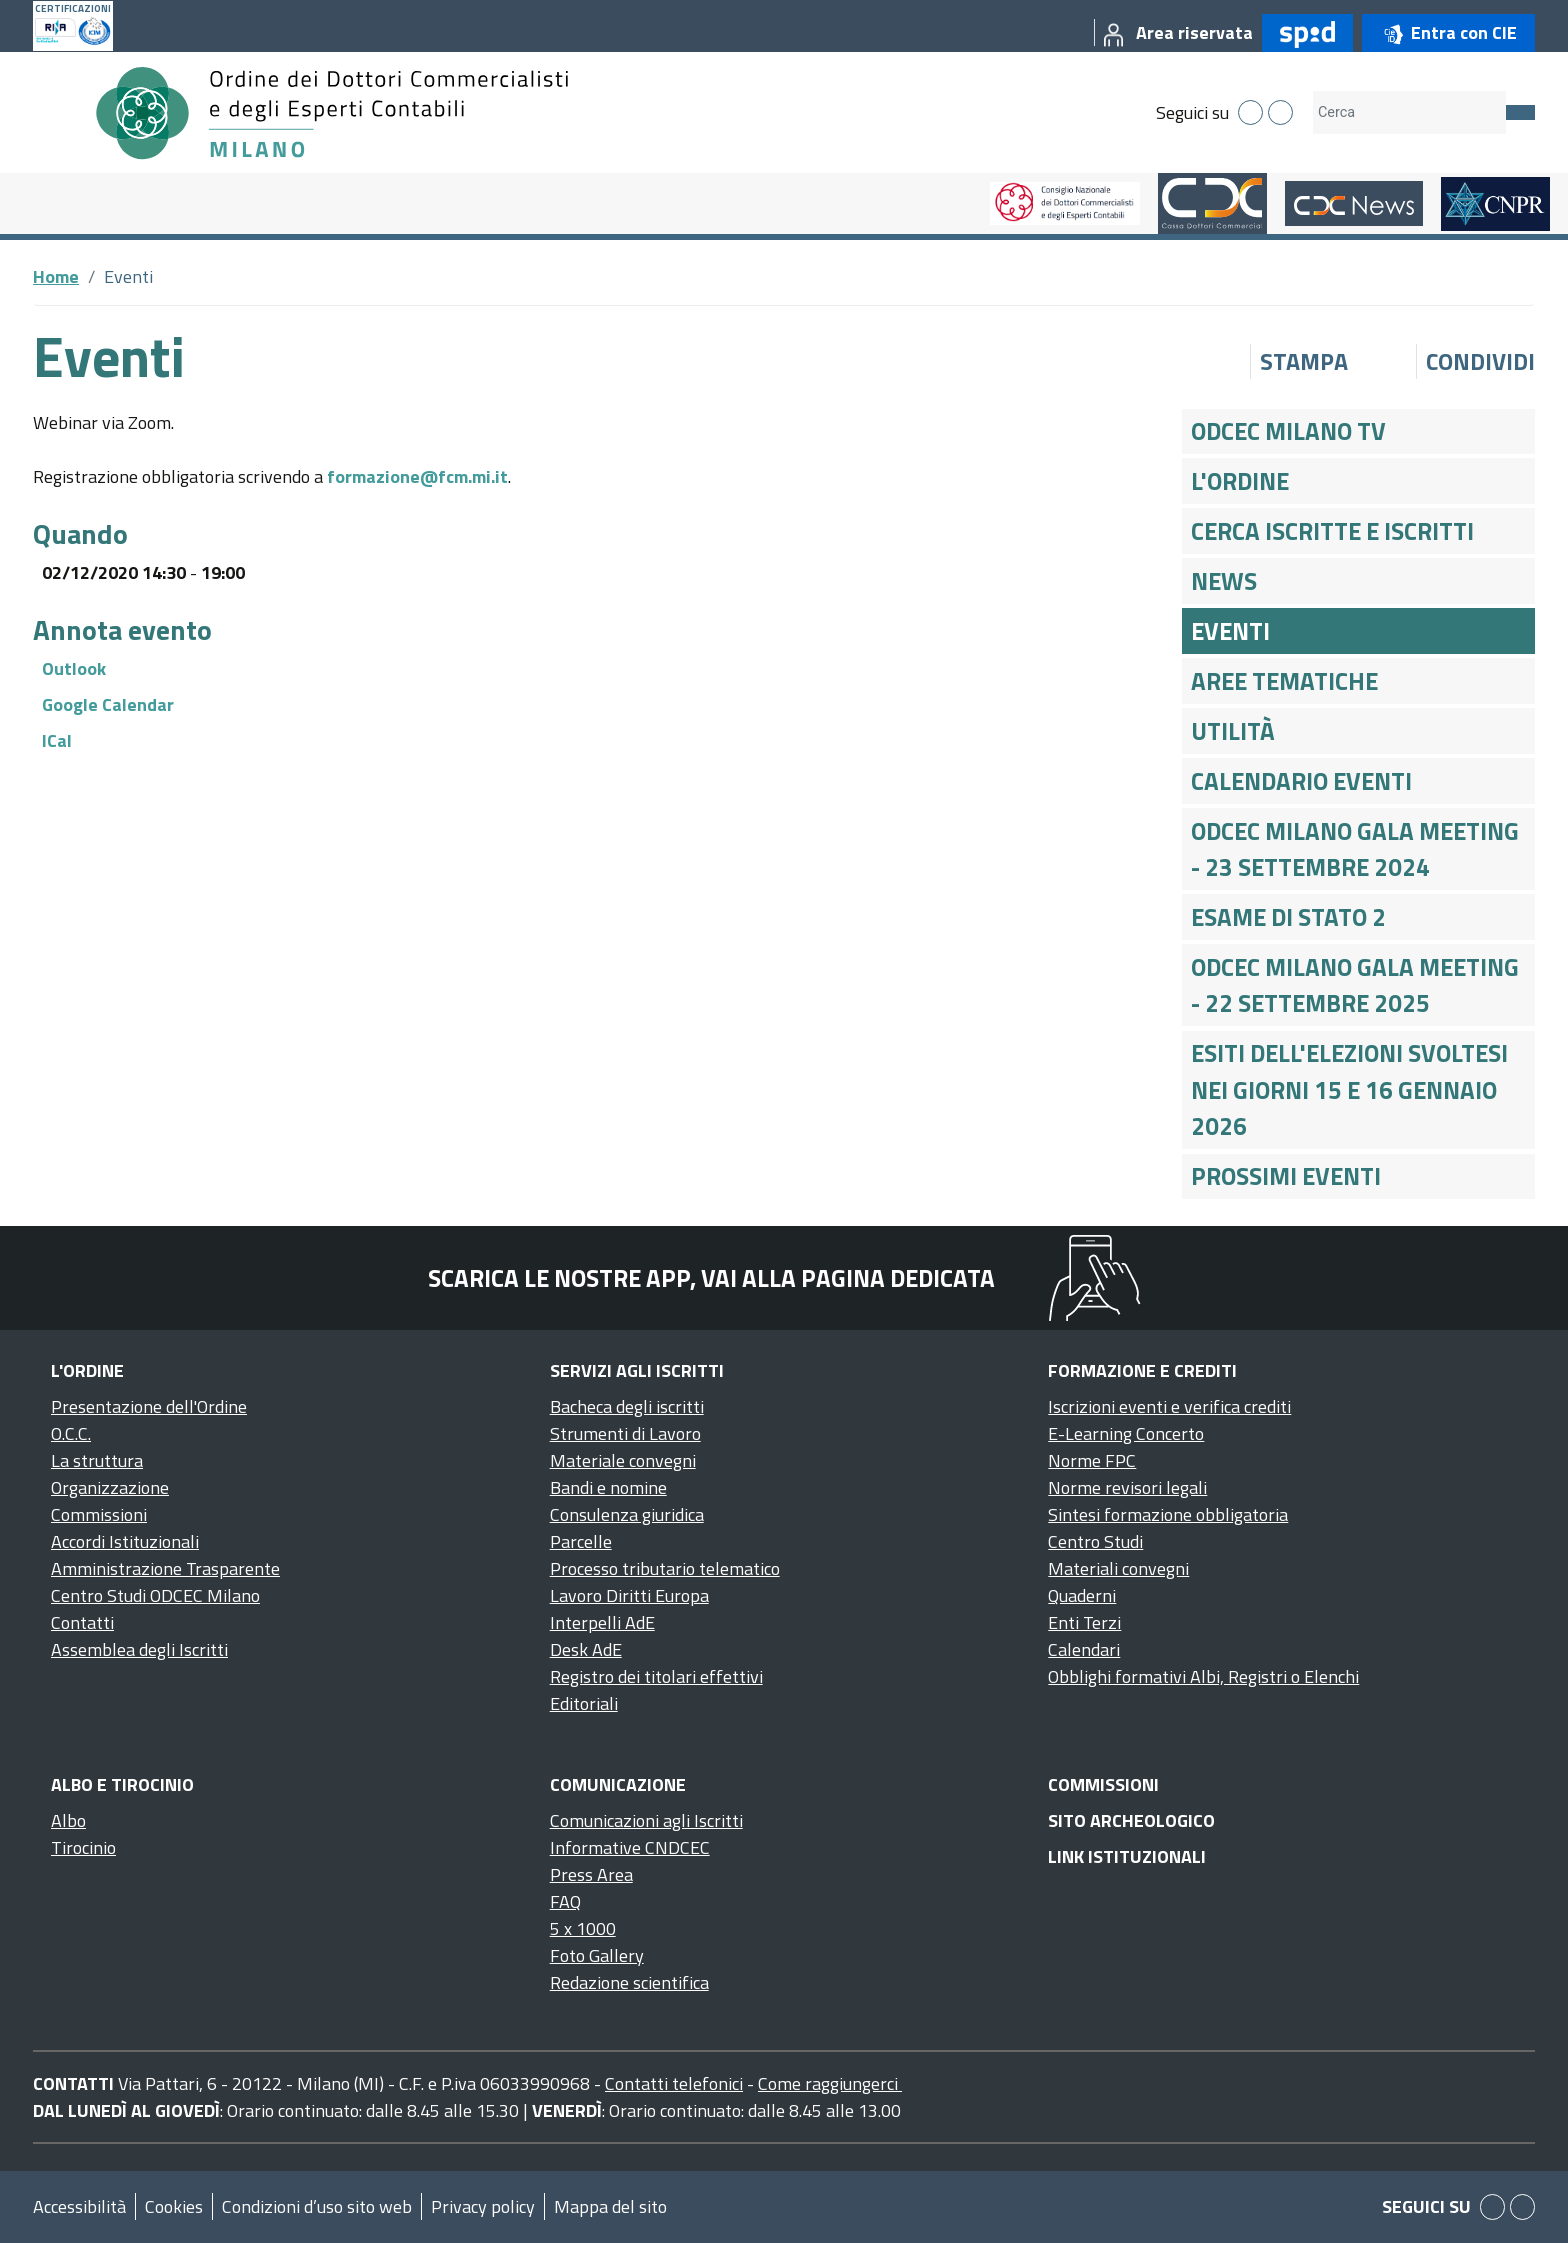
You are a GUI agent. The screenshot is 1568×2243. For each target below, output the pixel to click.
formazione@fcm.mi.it (417, 476)
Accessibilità (79, 2206)
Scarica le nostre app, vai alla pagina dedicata (711, 1278)
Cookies (174, 2206)
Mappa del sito (610, 2206)
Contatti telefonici (674, 2083)
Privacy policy (483, 2206)
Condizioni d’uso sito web (317, 2206)
